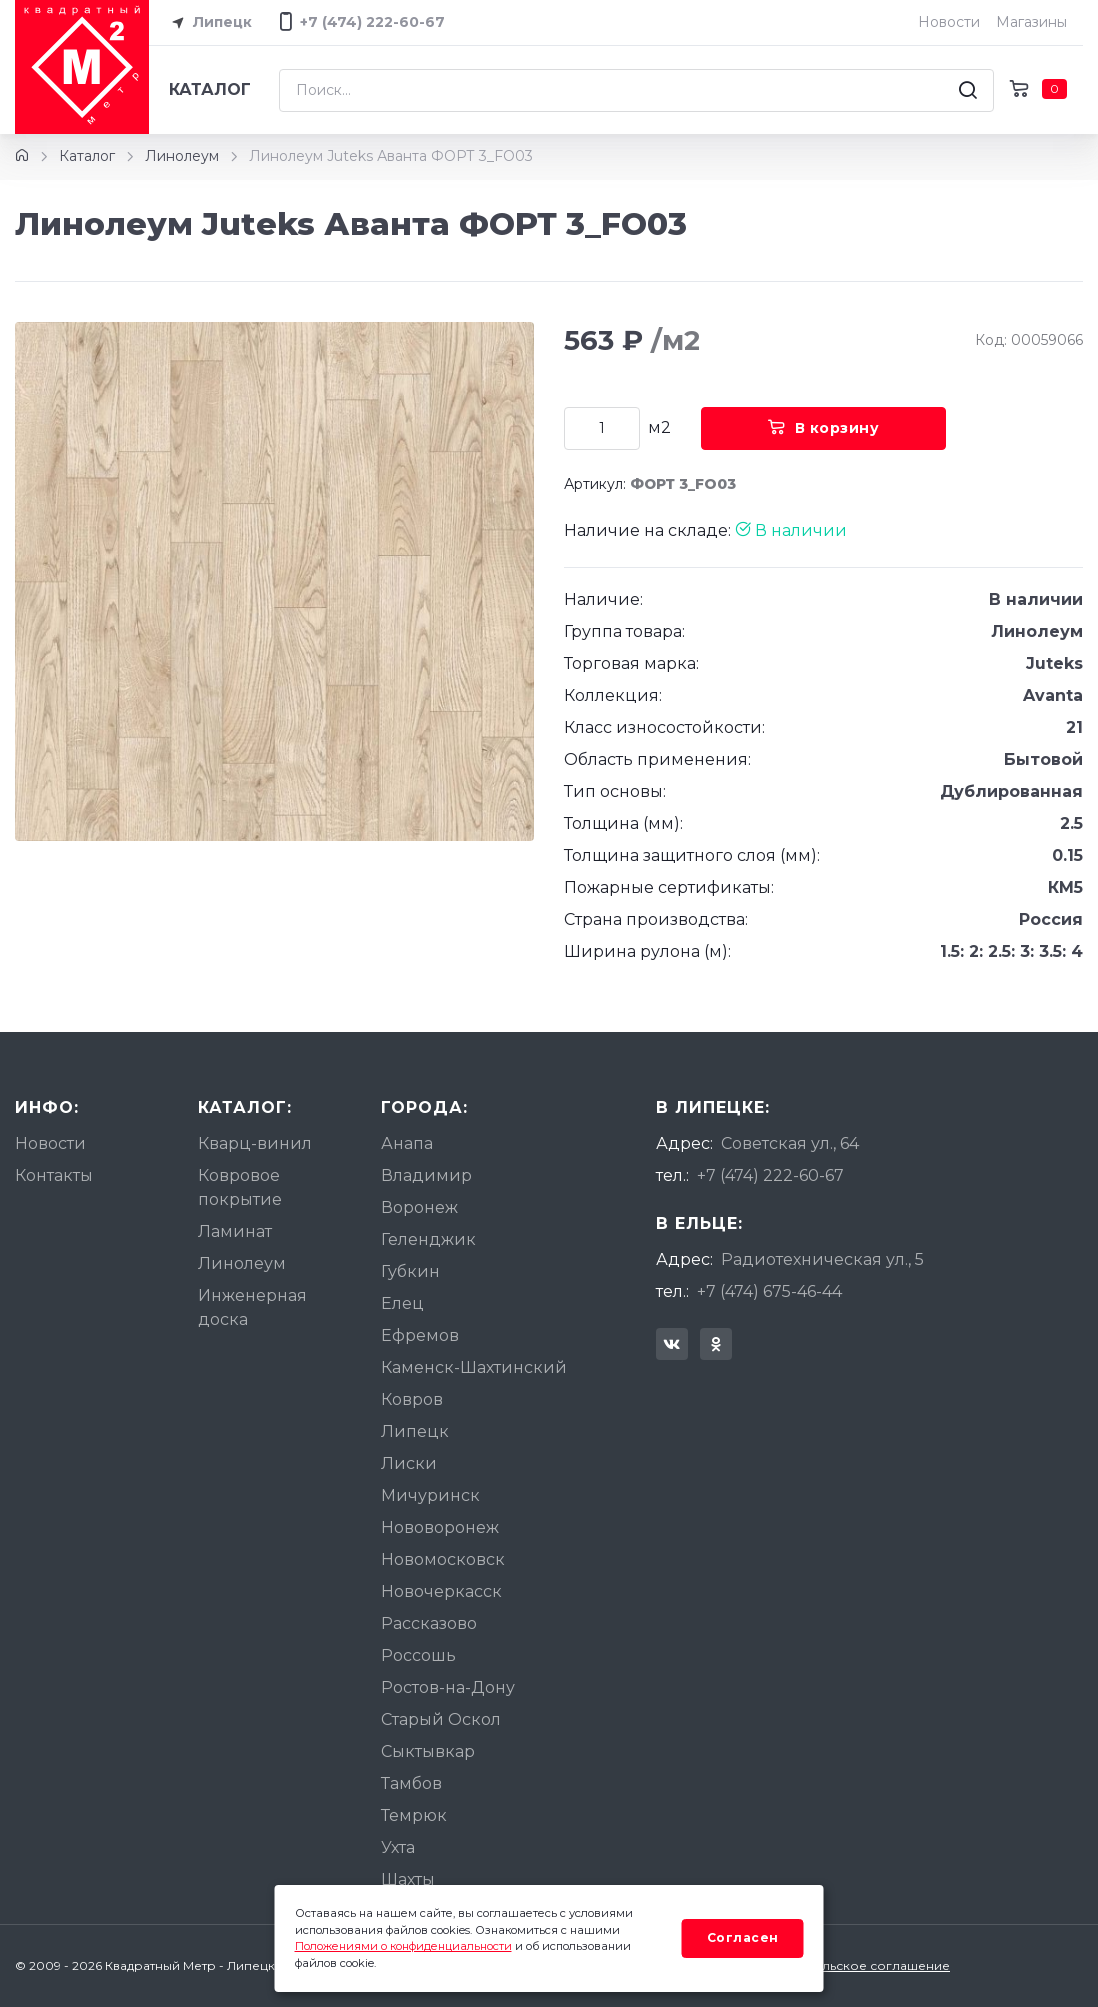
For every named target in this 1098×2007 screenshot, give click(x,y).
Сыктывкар (428, 1751)
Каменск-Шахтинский (474, 1367)
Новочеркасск (441, 1591)
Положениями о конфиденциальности (403, 1946)
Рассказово (429, 1623)
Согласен (743, 1937)
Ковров (412, 1399)
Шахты (408, 1879)
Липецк (208, 23)
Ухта (398, 1847)
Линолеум (182, 156)
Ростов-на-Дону (448, 1687)
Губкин (410, 1271)
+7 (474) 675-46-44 (769, 1291)
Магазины (1031, 22)
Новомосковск (443, 1559)
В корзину (823, 428)
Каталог (210, 89)
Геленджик (428, 1239)
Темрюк (414, 1815)
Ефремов (420, 1335)
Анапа (407, 1143)
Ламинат (235, 1231)
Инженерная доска (252, 1307)
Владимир (426, 1175)
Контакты (54, 1175)
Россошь (418, 1655)
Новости (949, 22)
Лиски (409, 1463)
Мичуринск (430, 1495)
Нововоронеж (440, 1527)
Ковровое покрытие (240, 1187)
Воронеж (419, 1207)
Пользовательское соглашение (848, 1965)
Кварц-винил (255, 1143)
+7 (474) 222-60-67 (770, 1175)
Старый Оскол (441, 1719)
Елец (402, 1303)
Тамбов (411, 1783)
